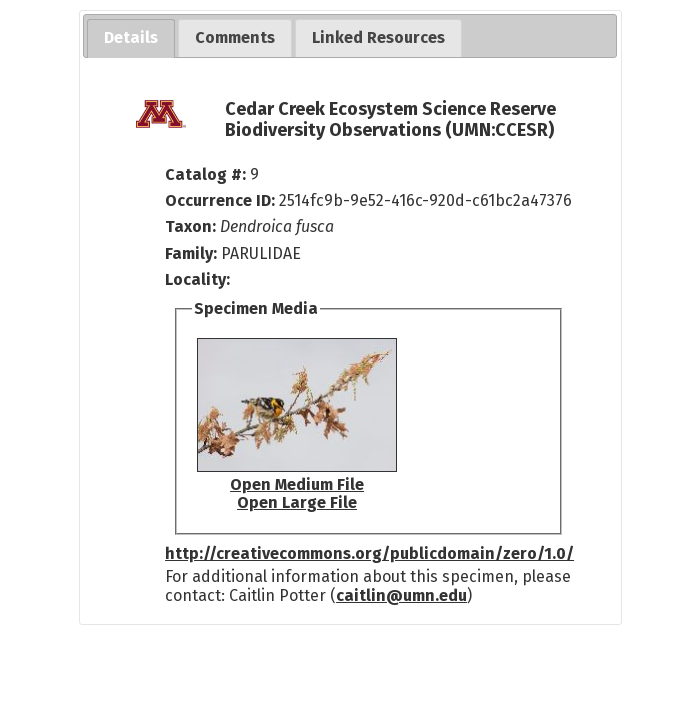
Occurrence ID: (222, 200)
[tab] (131, 38)
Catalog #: (207, 174)
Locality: (197, 279)
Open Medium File (297, 484)
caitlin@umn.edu (401, 595)
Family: (191, 253)
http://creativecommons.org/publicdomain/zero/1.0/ (369, 553)
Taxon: (190, 226)
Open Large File (297, 502)
